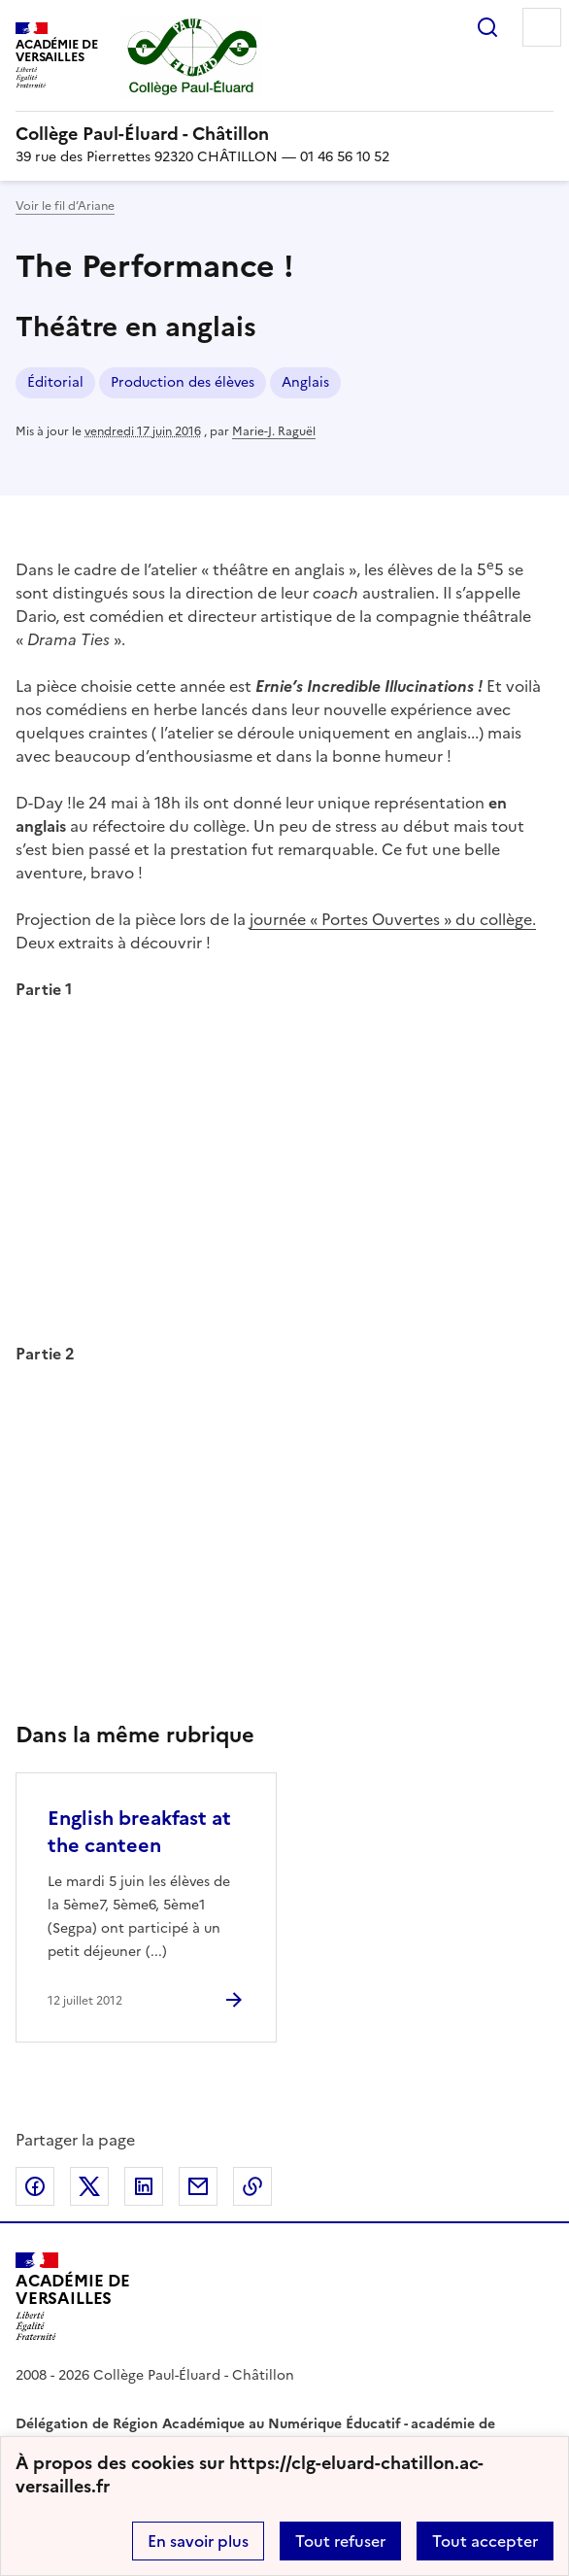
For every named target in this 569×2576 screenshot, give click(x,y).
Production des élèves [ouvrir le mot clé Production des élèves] (182, 382)
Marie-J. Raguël (274, 431)
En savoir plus (198, 2541)
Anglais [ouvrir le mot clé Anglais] (305, 382)
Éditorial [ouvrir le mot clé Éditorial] (55, 382)
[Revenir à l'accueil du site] (73, 2296)
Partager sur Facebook (35, 2186)
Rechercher (487, 27)
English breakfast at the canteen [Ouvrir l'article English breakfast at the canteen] (139, 1831)
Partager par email (198, 2186)
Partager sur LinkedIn (143, 2186)
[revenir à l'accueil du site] (284, 134)
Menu (541, 27)
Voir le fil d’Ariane (65, 206)
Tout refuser (340, 2541)
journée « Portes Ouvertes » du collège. (393, 919)
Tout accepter (485, 2541)
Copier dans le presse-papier (252, 2186)
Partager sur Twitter (89, 2186)
